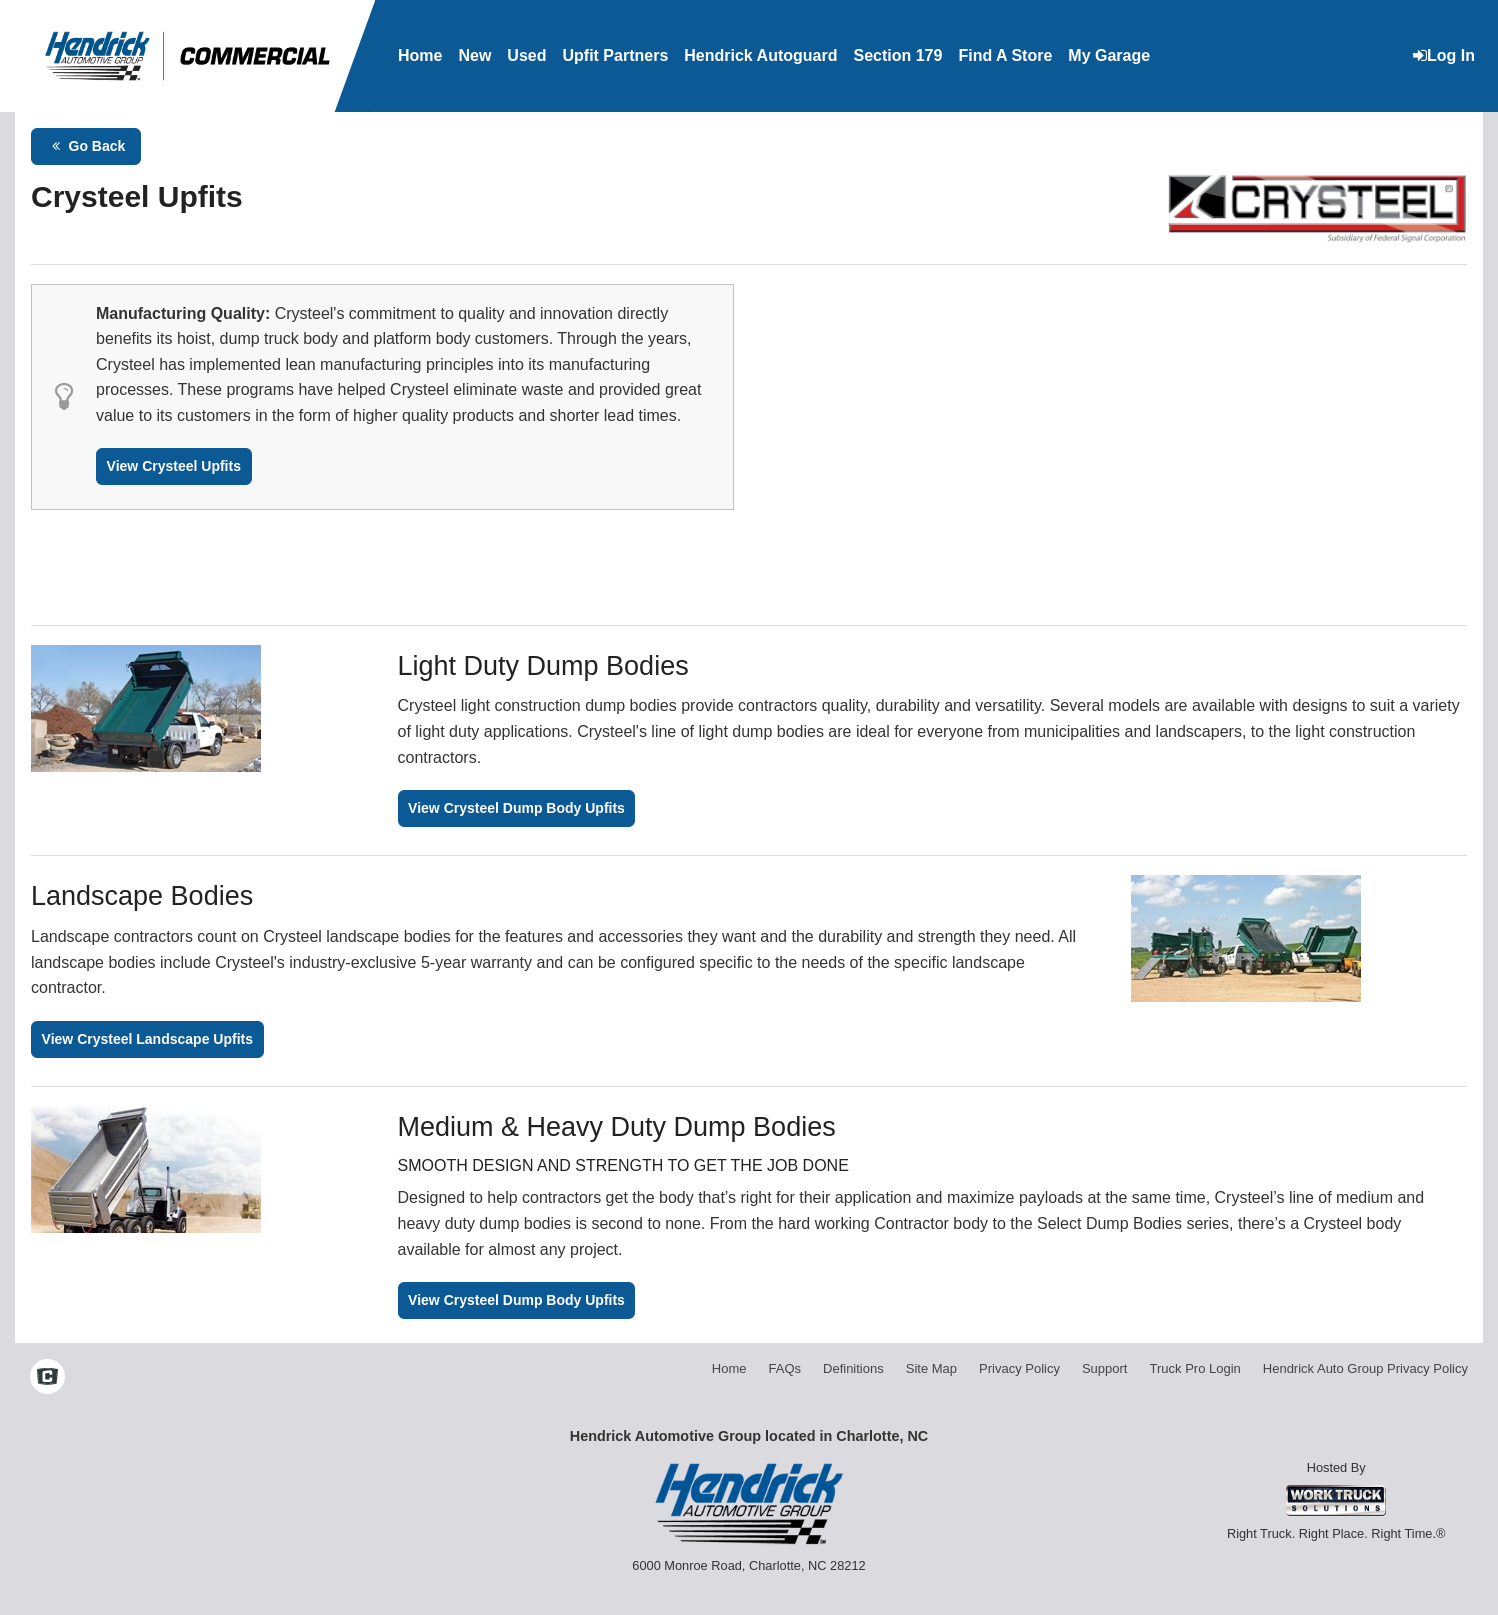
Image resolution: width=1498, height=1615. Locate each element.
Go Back (86, 146)
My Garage (1109, 55)
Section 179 (897, 55)
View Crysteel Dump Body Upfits (516, 808)
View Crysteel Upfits (174, 466)
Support (1105, 1368)
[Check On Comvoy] (47, 1379)
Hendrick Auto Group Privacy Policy (1365, 1368)
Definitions (853, 1368)
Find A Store (1005, 55)
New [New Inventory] (474, 55)
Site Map (931, 1368)
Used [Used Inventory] (526, 55)
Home (420, 55)
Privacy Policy (1019, 1368)
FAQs (785, 1368)
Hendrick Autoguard (760, 55)
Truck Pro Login (1195, 1368)
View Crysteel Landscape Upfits (147, 1039)
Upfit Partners (615, 55)
